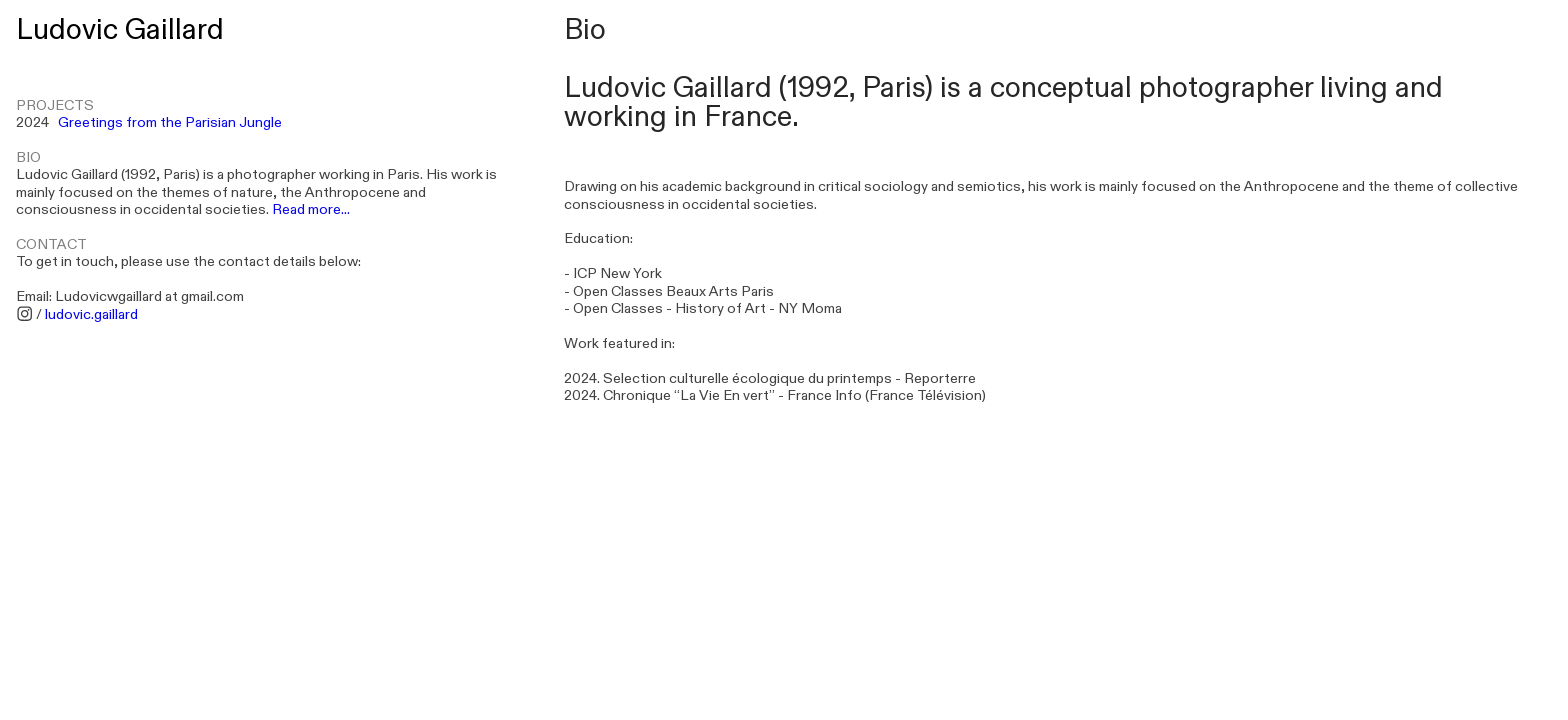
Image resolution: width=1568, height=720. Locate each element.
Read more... (311, 209)
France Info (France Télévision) (886, 395)
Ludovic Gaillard (120, 30)
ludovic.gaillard (91, 314)
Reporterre (940, 378)
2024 (149, 122)
